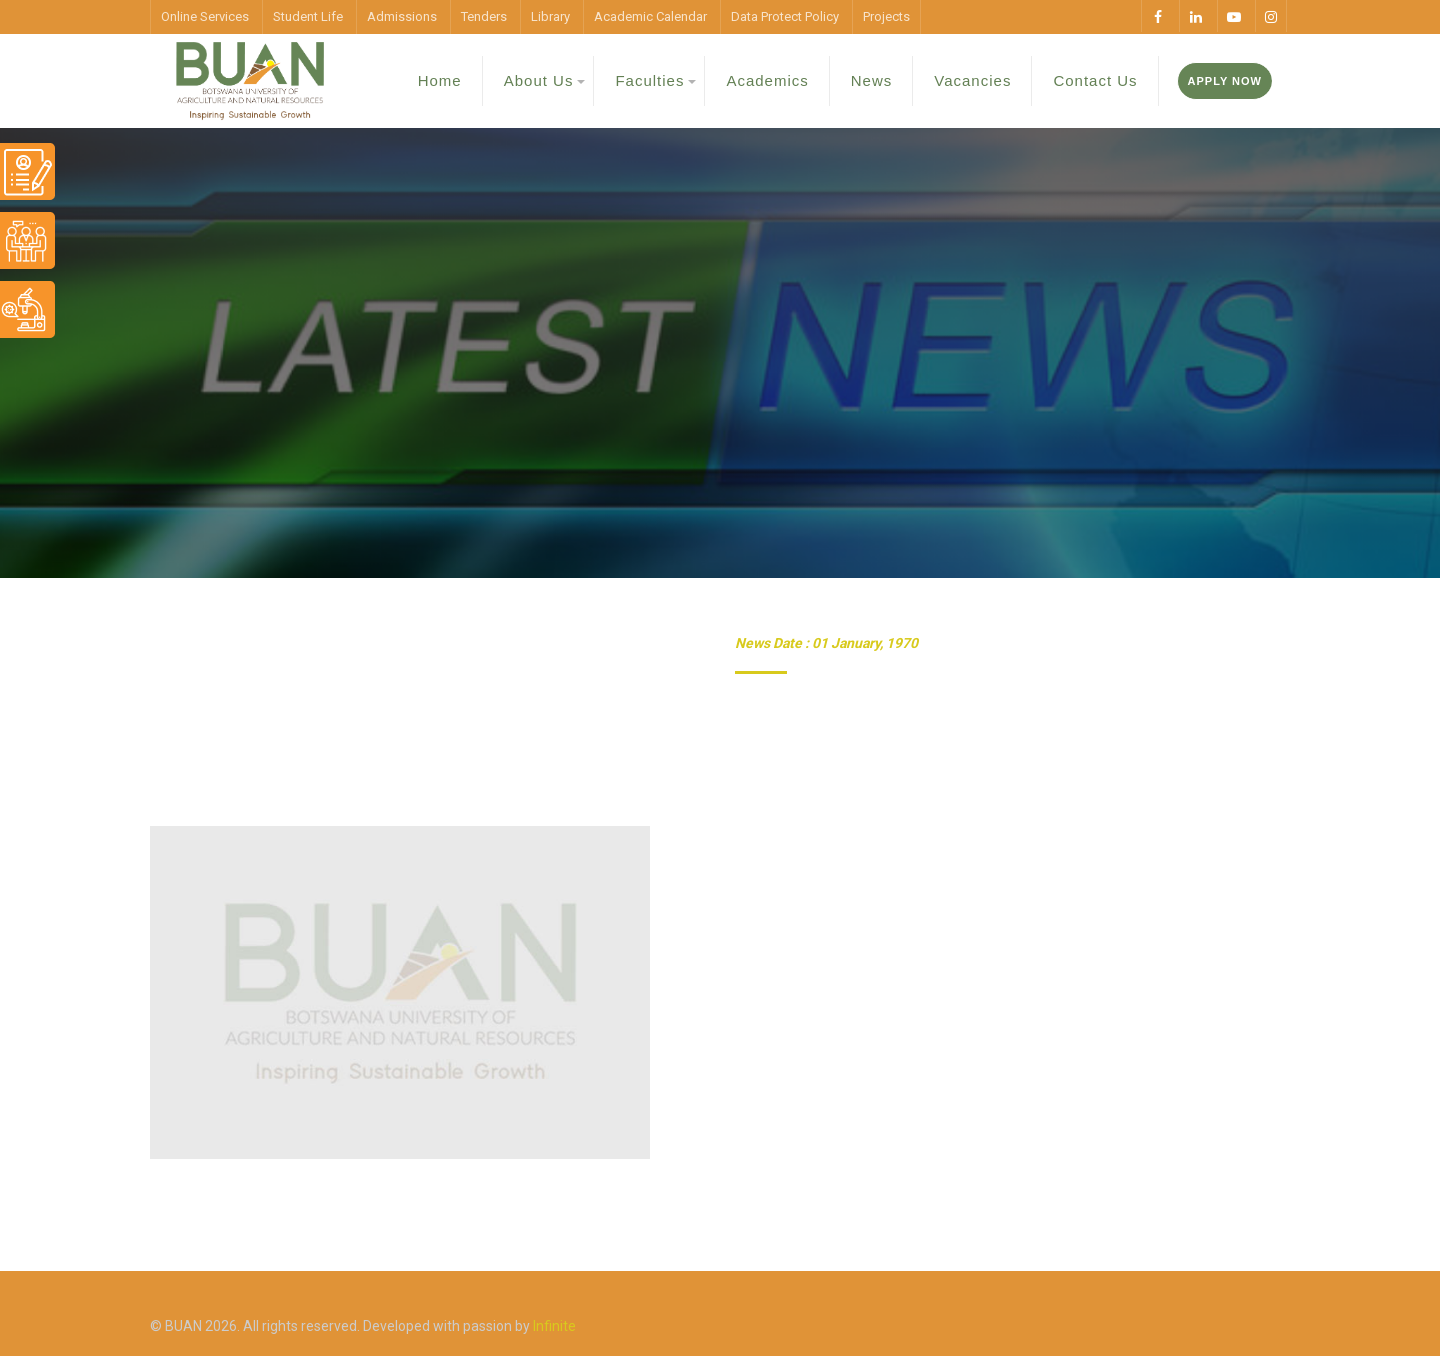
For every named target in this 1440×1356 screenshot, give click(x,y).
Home (440, 80)
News (872, 80)
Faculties (649, 80)
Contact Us (1095, 80)
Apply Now (1225, 81)
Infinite (554, 1326)
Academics (767, 80)
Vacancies (972, 80)
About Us (539, 80)
